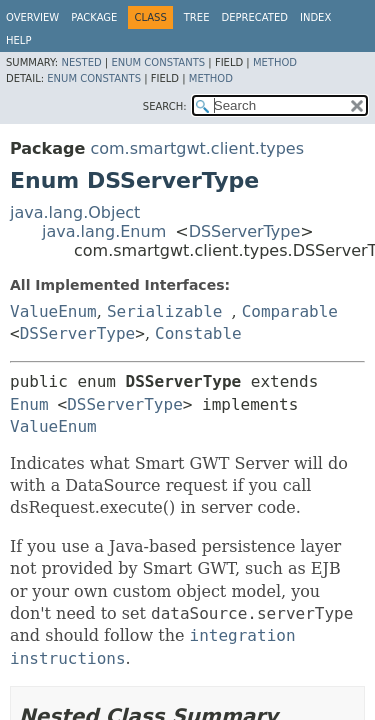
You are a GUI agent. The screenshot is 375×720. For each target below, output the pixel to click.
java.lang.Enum (104, 231)
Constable (198, 333)
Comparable (290, 311)
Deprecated (254, 17)
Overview (32, 17)
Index (315, 17)
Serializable (165, 311)
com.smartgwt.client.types (197, 148)
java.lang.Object (75, 212)
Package (94, 17)
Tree (197, 17)
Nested (81, 62)
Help (18, 40)
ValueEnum (53, 311)
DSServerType (245, 231)
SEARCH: (165, 106)
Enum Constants (158, 62)
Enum (29, 404)
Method (275, 62)
